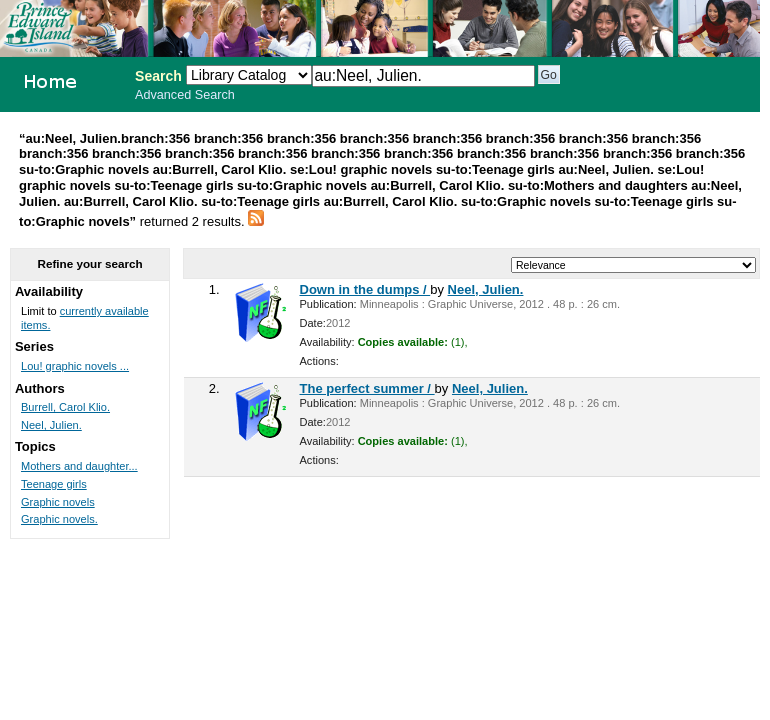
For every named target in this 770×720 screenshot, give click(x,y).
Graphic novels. (59, 519)
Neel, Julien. (486, 289)
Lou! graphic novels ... (75, 366)
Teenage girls (54, 484)
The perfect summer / (367, 388)
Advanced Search (185, 95)
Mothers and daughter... (79, 466)
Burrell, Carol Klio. (65, 407)
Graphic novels (58, 502)
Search (158, 76)
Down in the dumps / (365, 289)
